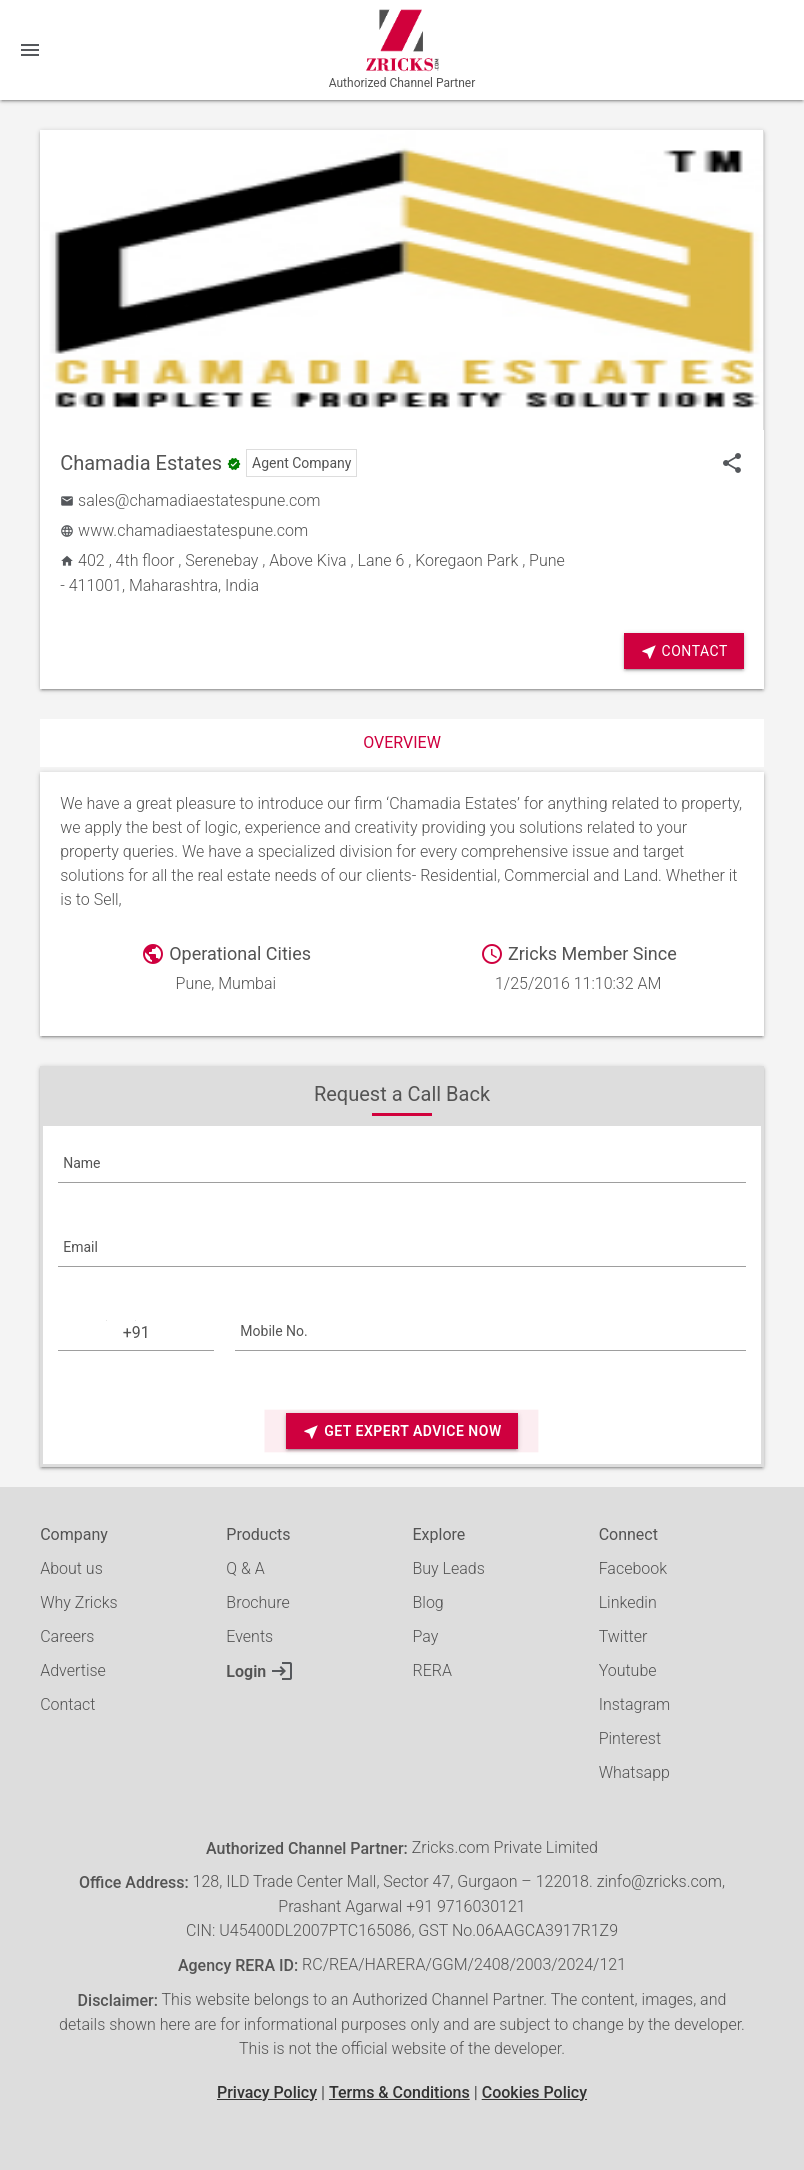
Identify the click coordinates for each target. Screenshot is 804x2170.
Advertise (73, 1670)
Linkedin (628, 1602)
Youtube (628, 1670)
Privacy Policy (267, 2092)
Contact (684, 651)
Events (249, 1636)
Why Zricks (78, 1602)
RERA (431, 1670)
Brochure (257, 1602)
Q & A (245, 1568)
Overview (402, 742)
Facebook (633, 1568)
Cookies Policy (534, 2092)
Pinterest (630, 1738)
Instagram (635, 1704)
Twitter (623, 1636)
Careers (67, 1636)
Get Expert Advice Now (401, 1431)
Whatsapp (634, 1772)
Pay (425, 1636)
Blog (427, 1602)
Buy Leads (448, 1568)
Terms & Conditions (399, 2092)
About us (71, 1568)
